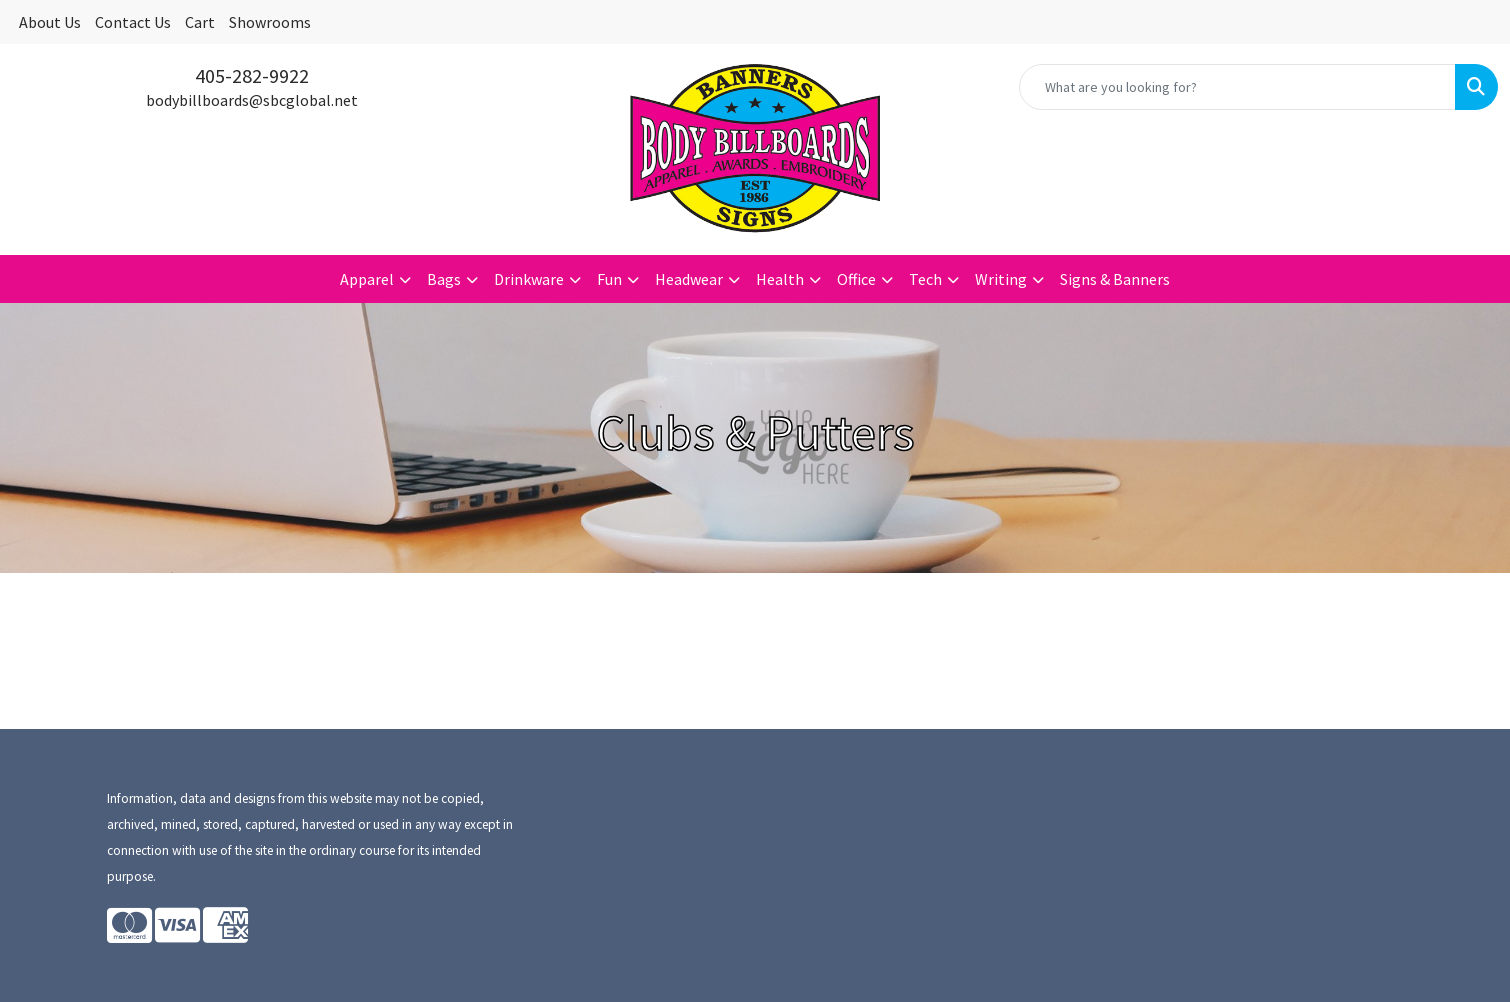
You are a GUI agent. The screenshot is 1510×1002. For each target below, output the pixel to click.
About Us (50, 22)
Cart (200, 22)
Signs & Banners (1115, 279)
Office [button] (856, 279)
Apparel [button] (367, 279)
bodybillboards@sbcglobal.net (252, 100)
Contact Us (133, 22)
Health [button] (780, 279)
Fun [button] (609, 279)
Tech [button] (925, 279)
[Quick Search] (1237, 87)
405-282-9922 (252, 75)
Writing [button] (1001, 279)
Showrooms (270, 22)
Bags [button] (444, 279)
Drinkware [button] (529, 279)
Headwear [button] (689, 279)
